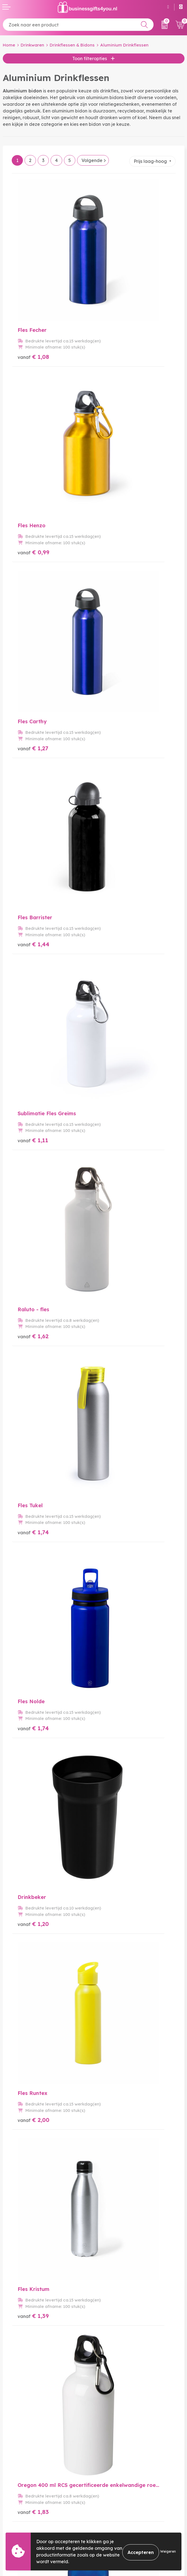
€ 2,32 (114, 1467)
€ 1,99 (33, 1467)
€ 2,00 (115, 813)
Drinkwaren (32, 45)
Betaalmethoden (21, 2510)
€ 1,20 (33, 813)
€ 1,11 (33, 551)
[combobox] (78, 24)
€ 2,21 (114, 1598)
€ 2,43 (115, 1337)
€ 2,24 (33, 1337)
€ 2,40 (115, 1729)
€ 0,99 (115, 290)
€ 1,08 (33, 290)
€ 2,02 (33, 1075)
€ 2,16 (33, 1206)
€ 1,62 (114, 551)
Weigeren (168, 2551)
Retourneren (16, 2519)
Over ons (105, 2417)
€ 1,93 (115, 1206)
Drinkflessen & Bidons (72, 45)
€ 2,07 (115, 1075)
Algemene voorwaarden (122, 2501)
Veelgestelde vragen (119, 2426)
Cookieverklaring (114, 2510)
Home (9, 45)
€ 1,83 (115, 944)
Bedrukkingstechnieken (121, 2435)
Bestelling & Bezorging (27, 2501)
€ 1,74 (33, 682)
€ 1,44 (115, 421)
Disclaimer (107, 2528)
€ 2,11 (33, 1598)
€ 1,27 (33, 421)
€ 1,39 (33, 944)
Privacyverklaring (115, 2519)
